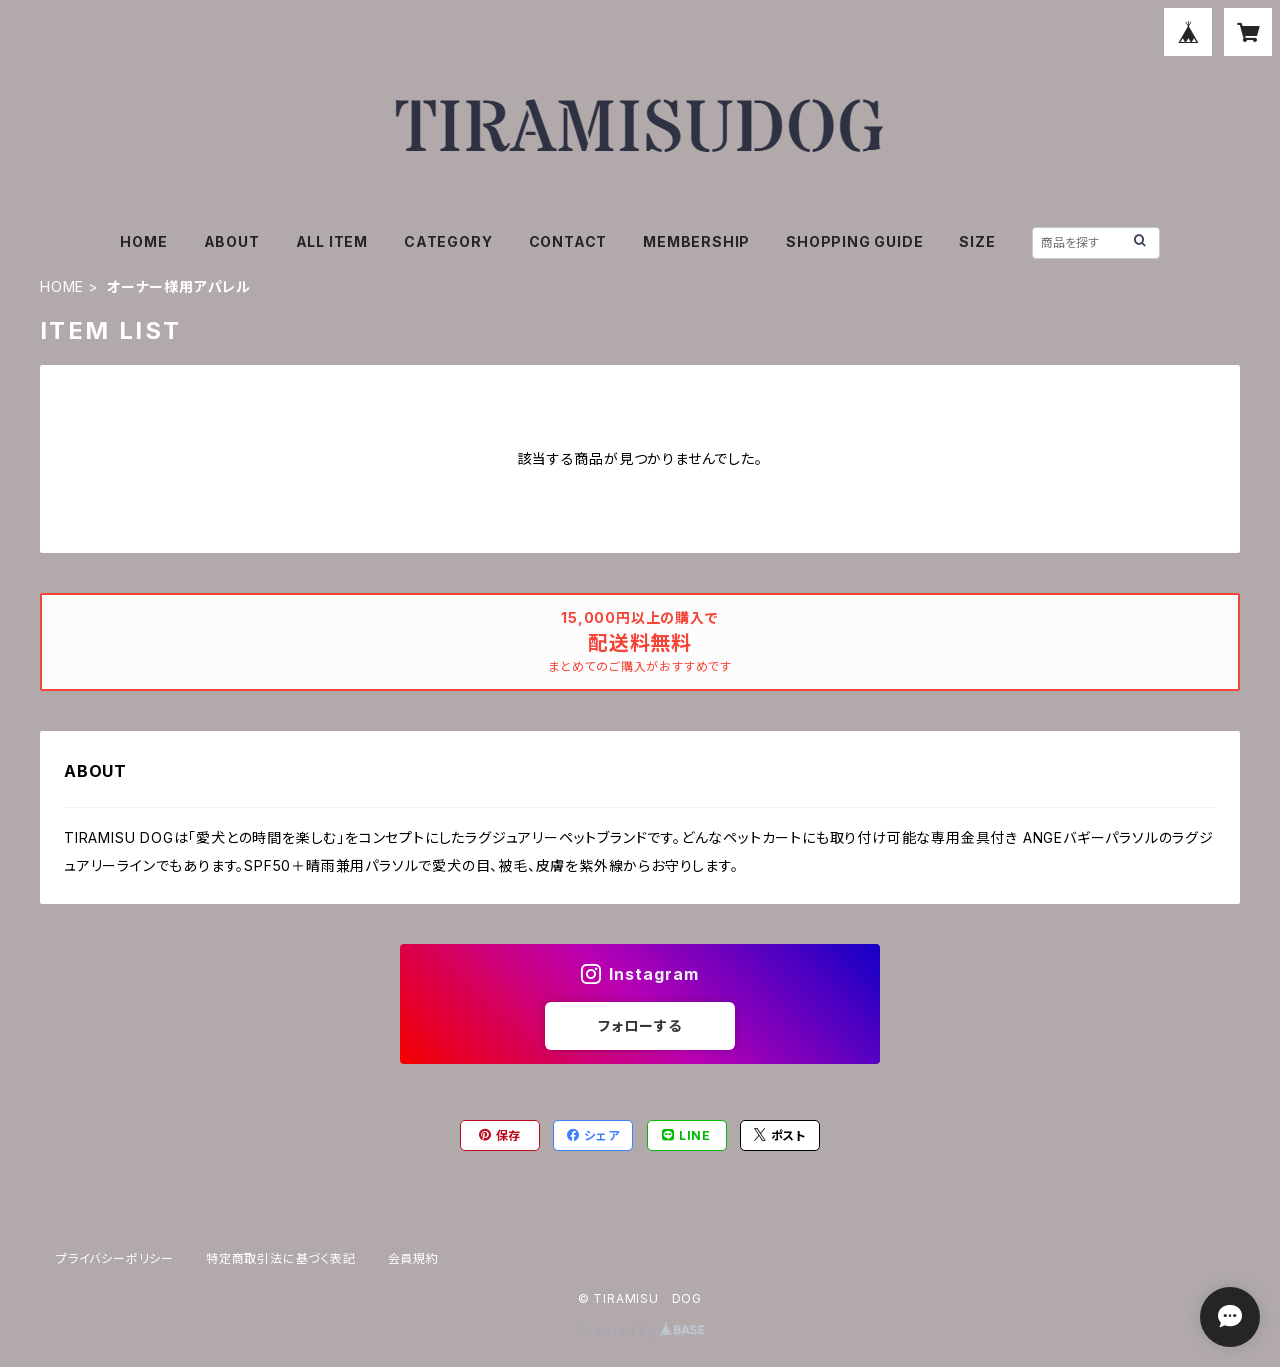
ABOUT (232, 241)
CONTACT (568, 241)
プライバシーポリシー (115, 1258)
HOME (143, 241)
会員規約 (413, 1258)
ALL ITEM (332, 241)
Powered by (640, 1330)
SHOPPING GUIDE (854, 241)
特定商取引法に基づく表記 (281, 1258)
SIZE (977, 241)
